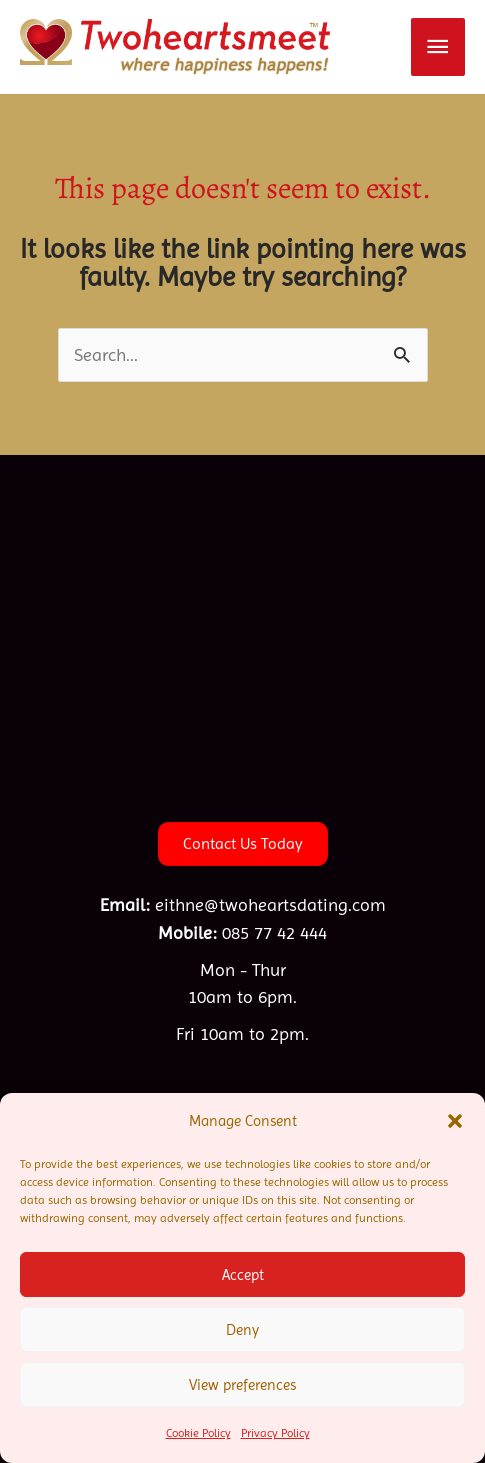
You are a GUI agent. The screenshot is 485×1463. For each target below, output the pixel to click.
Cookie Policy (198, 1433)
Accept (243, 1275)
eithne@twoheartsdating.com (270, 904)
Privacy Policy (275, 1433)
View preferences (242, 1385)
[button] (455, 1121)
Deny (242, 1330)
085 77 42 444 (274, 932)
